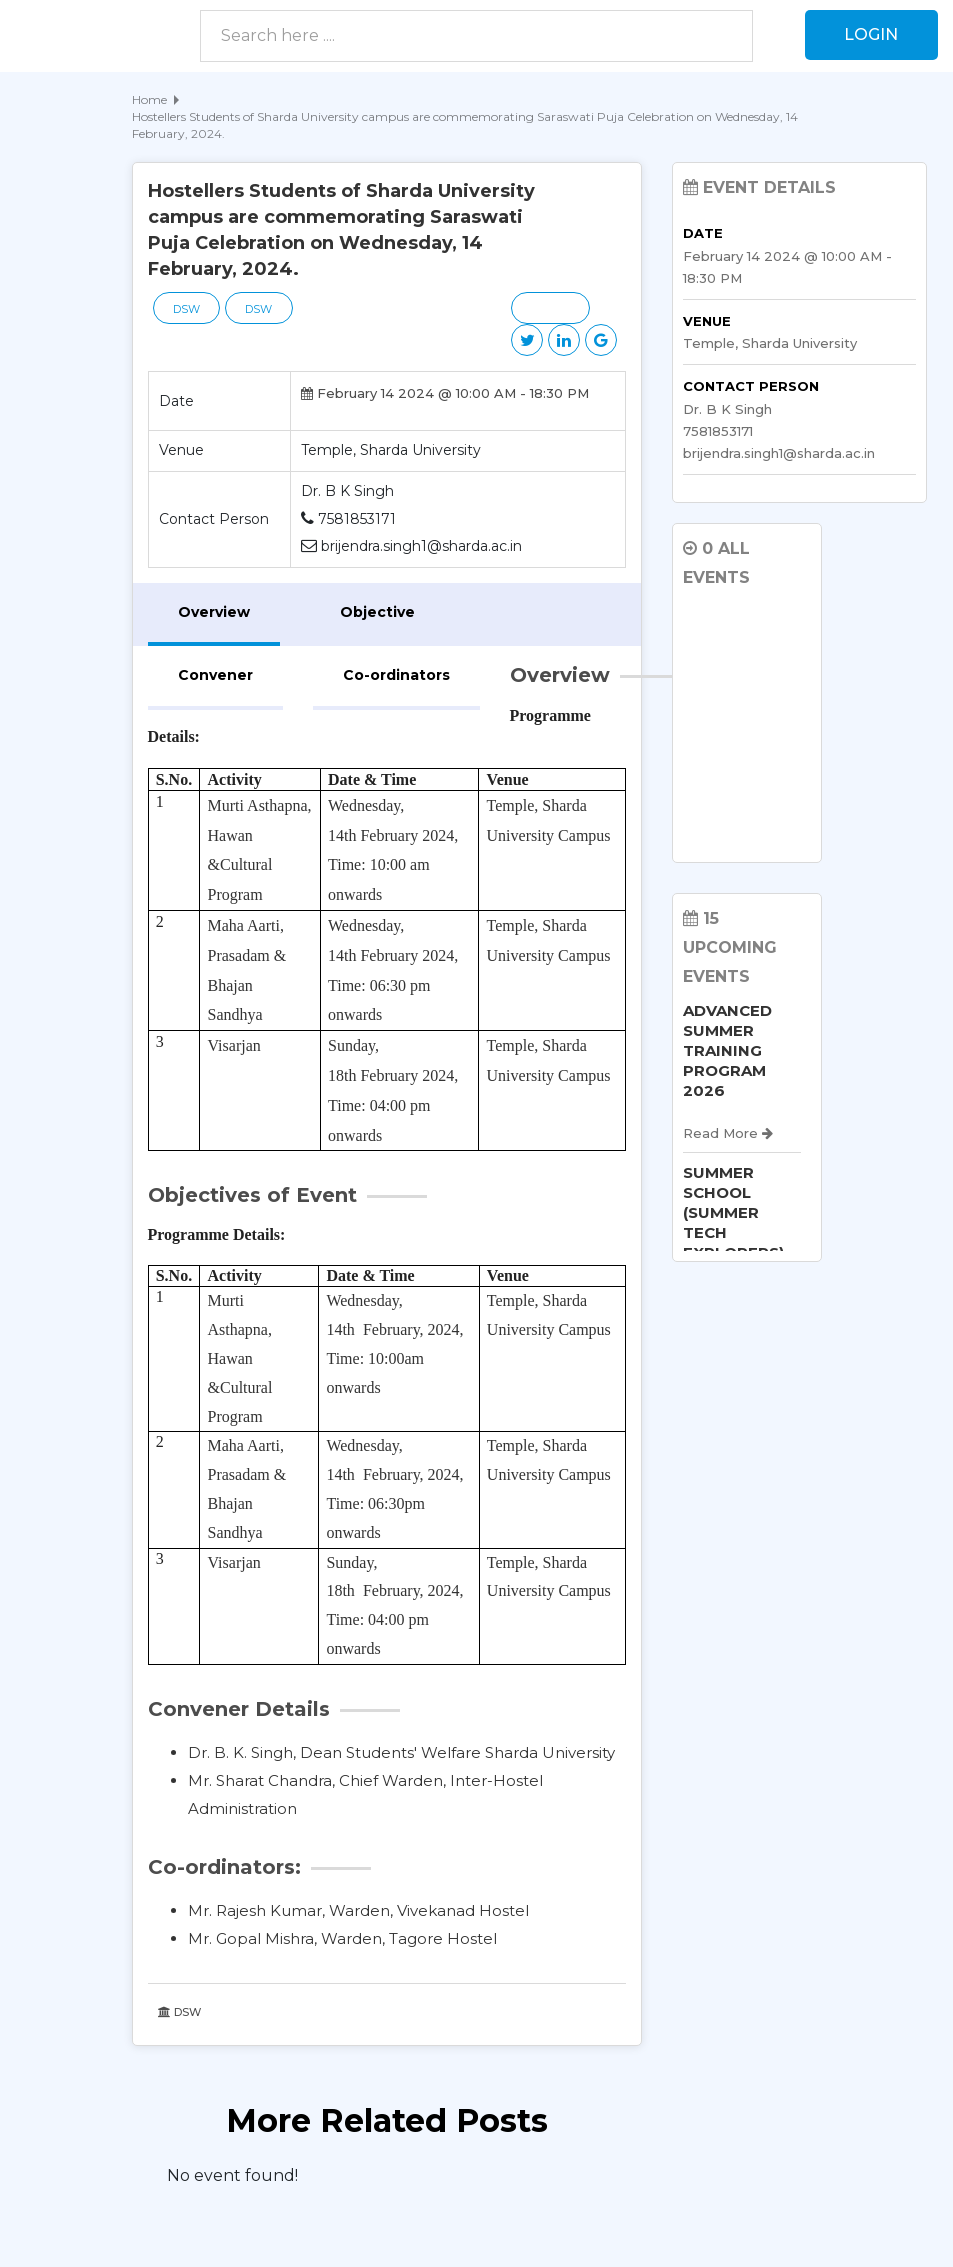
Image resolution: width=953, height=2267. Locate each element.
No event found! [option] (232, 2175)
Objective (377, 612)
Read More (728, 1133)
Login (871, 34)
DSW (187, 309)
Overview (214, 612)
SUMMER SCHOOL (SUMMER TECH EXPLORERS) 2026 (733, 1222)
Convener (215, 675)
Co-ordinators (396, 675)
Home (149, 99)
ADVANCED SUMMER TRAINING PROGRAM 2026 (727, 1050)
